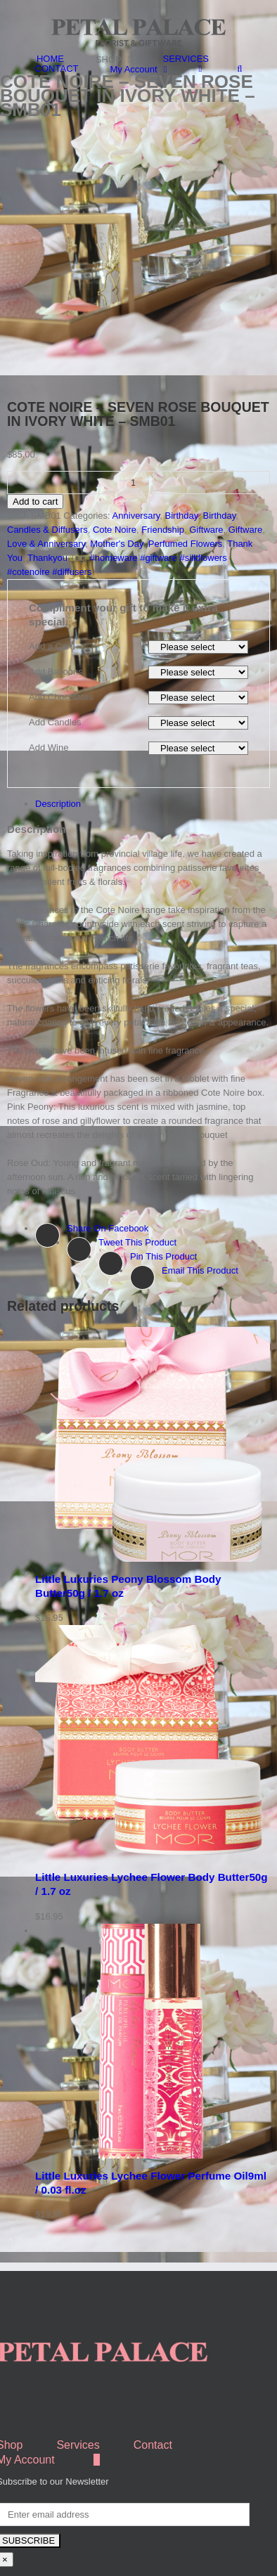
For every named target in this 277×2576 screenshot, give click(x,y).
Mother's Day (116, 475)
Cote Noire (114, 460)
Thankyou (47, 489)
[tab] (152, 735)
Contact (153, 2376)
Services (77, 2376)
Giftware (206, 460)
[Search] (239, 68)
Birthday (181, 446)
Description (58, 735)
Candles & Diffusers (47, 460)
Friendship (162, 460)
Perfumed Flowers (185, 475)
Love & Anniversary (46, 475)
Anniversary (136, 446)
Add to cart (35, 432)
